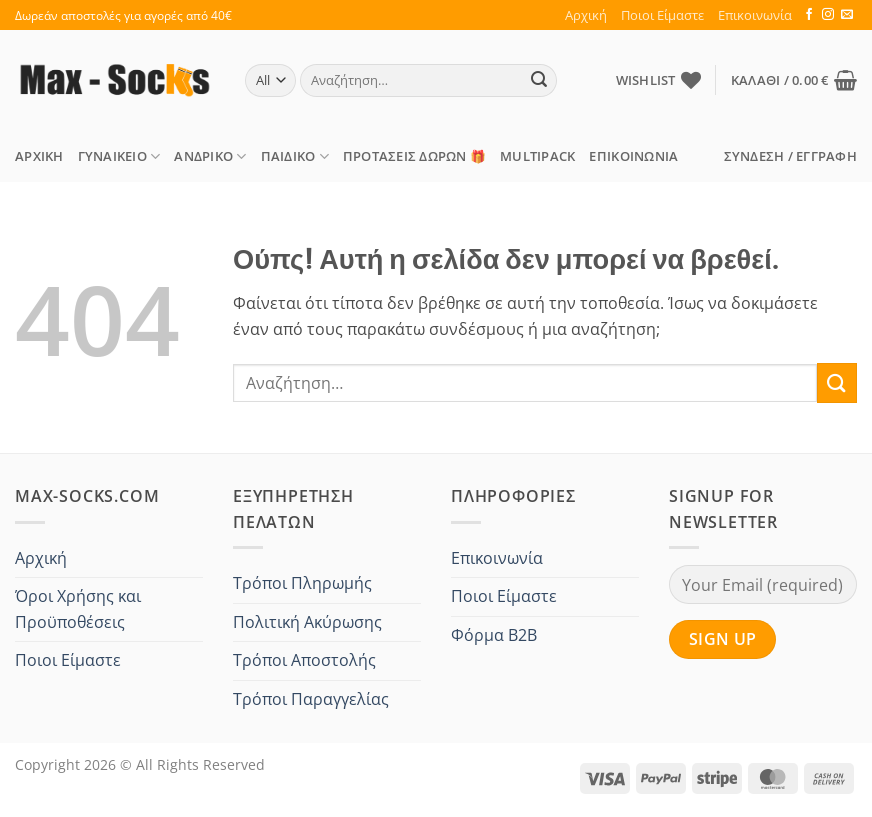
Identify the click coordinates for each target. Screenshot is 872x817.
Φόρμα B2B (494, 635)
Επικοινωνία (755, 15)
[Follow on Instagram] (828, 15)
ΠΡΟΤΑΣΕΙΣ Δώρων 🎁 (414, 156)
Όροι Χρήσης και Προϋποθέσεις (78, 609)
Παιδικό (295, 156)
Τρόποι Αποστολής (304, 660)
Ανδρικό (210, 156)
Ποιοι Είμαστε (662, 15)
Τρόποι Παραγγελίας (311, 699)
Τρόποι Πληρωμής (302, 583)
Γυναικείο (119, 156)
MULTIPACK (537, 156)
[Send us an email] (847, 15)
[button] (794, 80)
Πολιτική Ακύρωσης (307, 622)
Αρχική (586, 15)
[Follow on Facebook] (809, 15)
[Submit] (539, 81)
